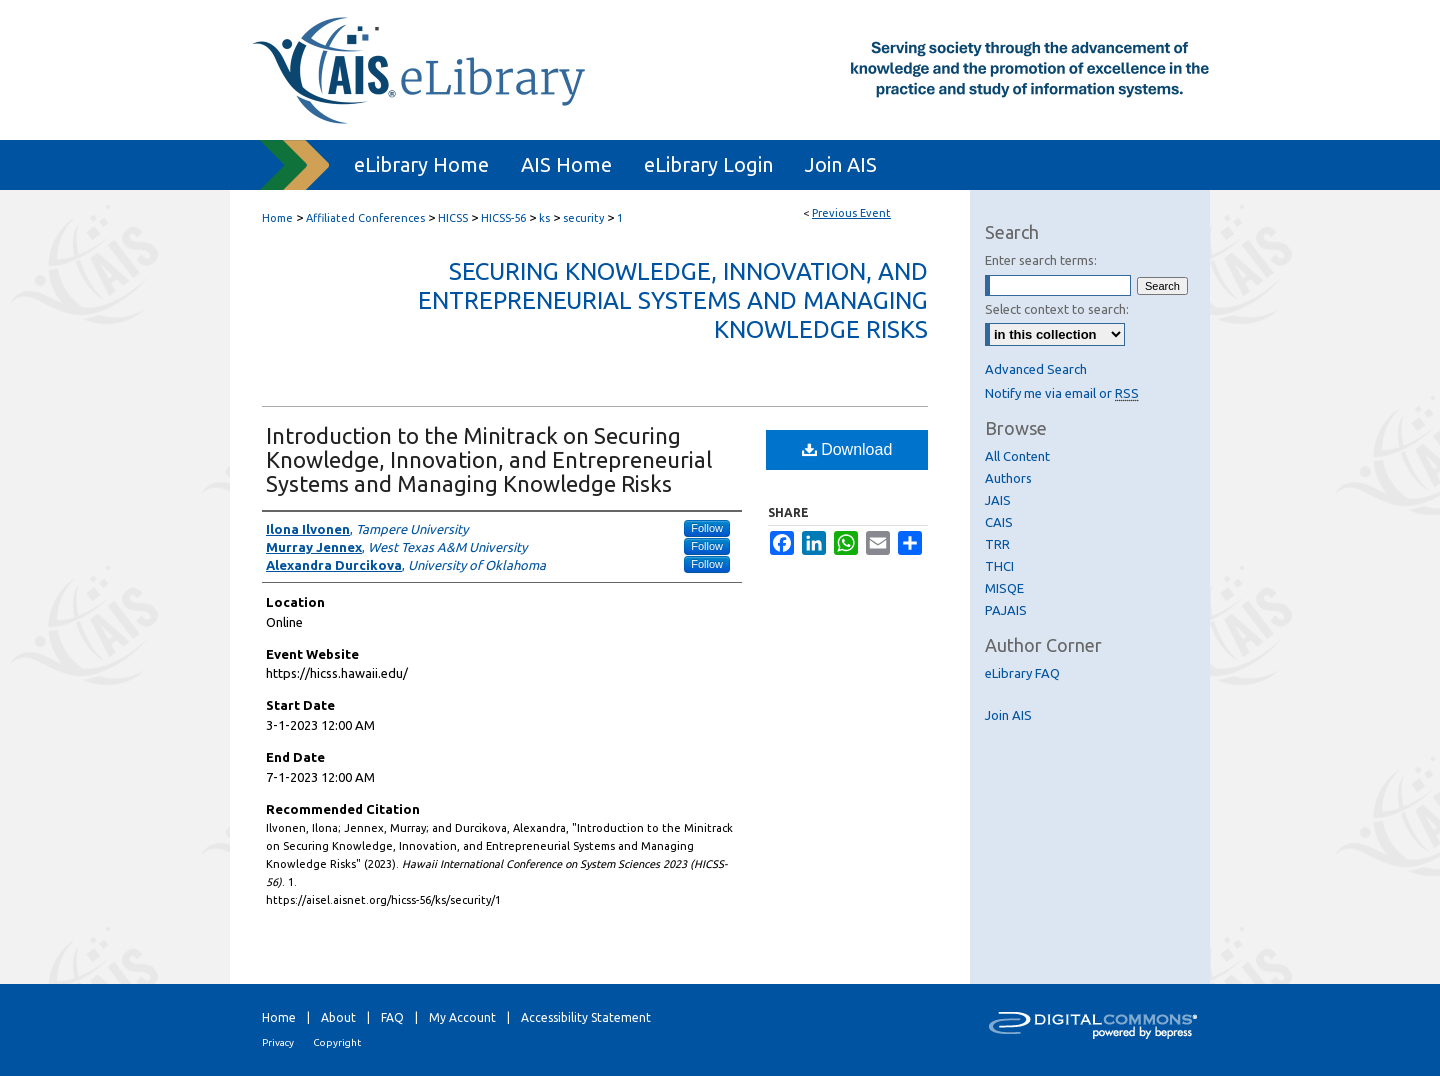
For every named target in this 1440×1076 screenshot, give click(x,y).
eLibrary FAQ (1022, 673)
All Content (1017, 456)
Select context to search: (1057, 309)
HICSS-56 (505, 218)
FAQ (392, 1017)
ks (546, 218)
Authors (1008, 478)
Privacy (278, 1042)
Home (277, 218)
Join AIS (1008, 715)
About (338, 1017)
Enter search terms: (1041, 260)
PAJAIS (1006, 610)
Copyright (337, 1042)
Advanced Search (1036, 369)
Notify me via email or (1062, 393)
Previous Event (851, 213)
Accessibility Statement (586, 1017)
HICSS (454, 218)
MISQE (1004, 588)
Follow (707, 528)
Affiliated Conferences (367, 218)
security (585, 218)
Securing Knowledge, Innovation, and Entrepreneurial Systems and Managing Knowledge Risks (673, 300)
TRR (997, 544)
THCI (999, 566)
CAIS (999, 522)
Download (847, 449)
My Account (462, 1017)
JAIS (998, 500)
